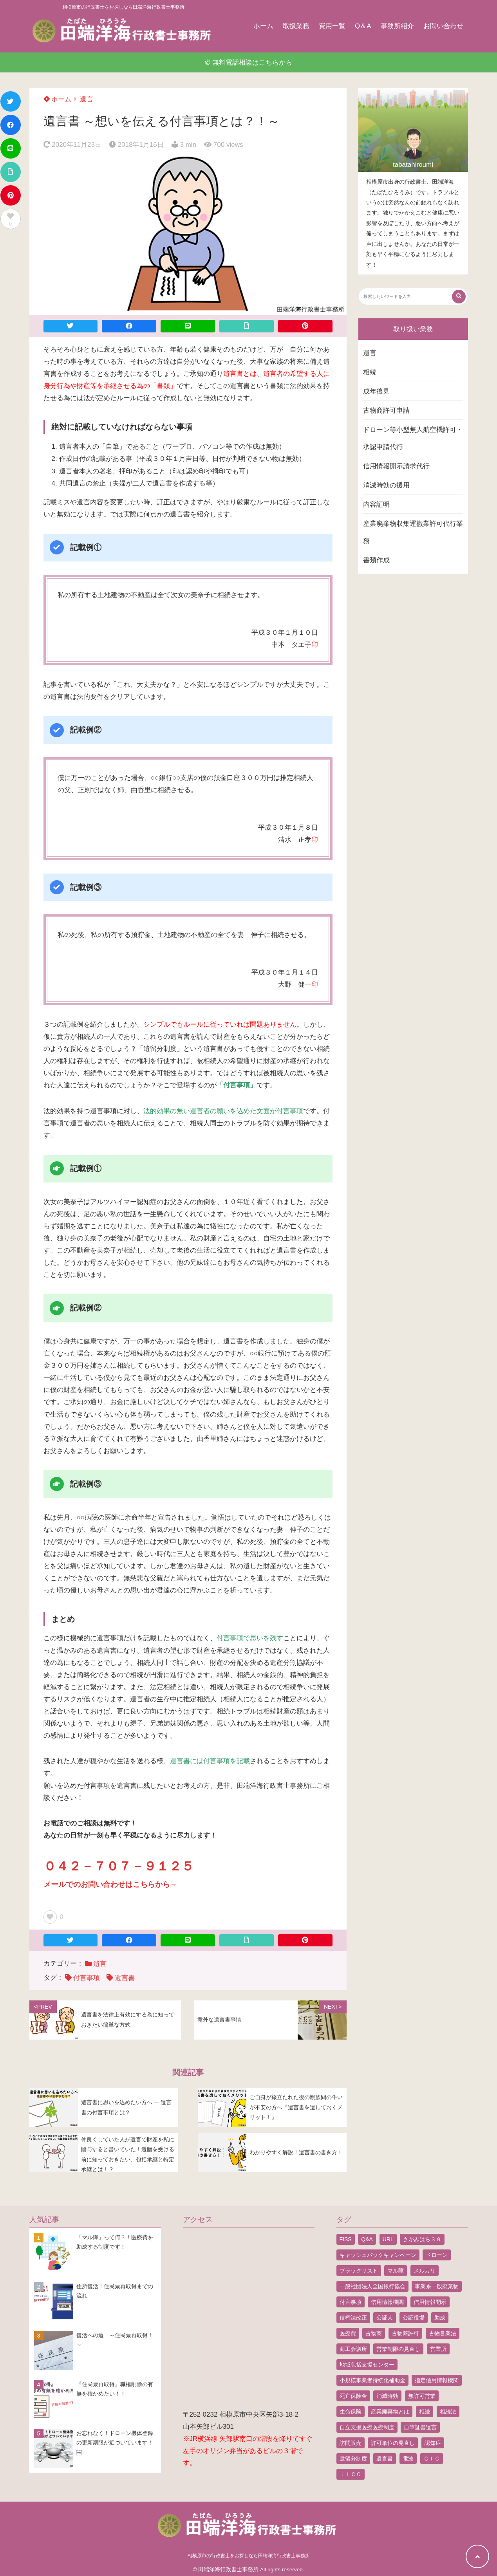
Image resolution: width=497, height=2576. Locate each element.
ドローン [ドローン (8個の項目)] (437, 2255)
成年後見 (376, 391)
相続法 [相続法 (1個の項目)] (448, 2411)
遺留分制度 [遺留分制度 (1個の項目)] (353, 2458)
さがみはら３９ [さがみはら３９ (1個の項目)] (422, 2239)
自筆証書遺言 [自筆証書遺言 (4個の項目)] (420, 2427)
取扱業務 (296, 26)
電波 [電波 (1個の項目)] (408, 2458)
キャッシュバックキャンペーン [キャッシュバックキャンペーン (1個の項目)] (378, 2255)
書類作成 (376, 560)
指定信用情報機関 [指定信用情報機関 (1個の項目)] (437, 2380)
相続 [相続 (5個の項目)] (424, 2411)
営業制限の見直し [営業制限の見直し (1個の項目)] (398, 2349)
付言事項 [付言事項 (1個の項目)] (350, 2302)
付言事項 (86, 1978)
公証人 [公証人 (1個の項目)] (384, 2317)
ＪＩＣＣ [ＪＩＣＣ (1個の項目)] (350, 2474)
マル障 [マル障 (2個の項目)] (395, 2270)
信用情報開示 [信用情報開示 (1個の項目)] (430, 2302)
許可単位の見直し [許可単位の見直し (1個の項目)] (393, 2443)
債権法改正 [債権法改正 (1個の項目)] (353, 2317)
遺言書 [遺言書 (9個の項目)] (384, 2458)
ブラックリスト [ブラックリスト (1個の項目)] (359, 2270)
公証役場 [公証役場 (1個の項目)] (414, 2317)
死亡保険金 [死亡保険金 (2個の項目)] (353, 2396)
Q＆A (363, 26)
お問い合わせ (443, 26)
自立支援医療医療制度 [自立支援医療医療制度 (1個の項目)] (367, 2427)
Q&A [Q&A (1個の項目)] (367, 2239)
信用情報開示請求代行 (396, 466)
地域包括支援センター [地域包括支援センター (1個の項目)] (367, 2364)
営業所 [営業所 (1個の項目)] (438, 2349)
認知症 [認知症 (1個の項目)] (433, 2443)
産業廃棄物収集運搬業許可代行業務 (413, 532)
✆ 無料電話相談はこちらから (248, 62)
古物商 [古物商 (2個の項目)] (373, 2333)
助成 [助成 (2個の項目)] (439, 2317)
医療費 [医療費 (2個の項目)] (348, 2333)
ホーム (263, 26)
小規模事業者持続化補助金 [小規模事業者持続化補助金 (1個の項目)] (372, 2380)
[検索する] (459, 296)
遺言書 (125, 1978)
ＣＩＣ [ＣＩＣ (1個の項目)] (431, 2458)
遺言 (86, 99)
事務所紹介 (397, 26)
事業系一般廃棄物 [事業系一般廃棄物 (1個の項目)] (437, 2286)
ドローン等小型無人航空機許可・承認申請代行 (413, 438)
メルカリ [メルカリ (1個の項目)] (425, 2270)
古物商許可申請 (386, 410)
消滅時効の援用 (386, 485)
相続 (369, 372)
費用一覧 (332, 26)
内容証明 (376, 504)
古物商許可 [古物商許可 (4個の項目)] (405, 2333)
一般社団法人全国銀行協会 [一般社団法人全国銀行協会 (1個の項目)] (372, 2286)
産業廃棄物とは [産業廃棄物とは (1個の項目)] (390, 2411)
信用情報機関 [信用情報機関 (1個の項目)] (387, 2302)
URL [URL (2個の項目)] (388, 2239)
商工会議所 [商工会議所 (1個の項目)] (353, 2349)
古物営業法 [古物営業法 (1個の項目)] (442, 2333)
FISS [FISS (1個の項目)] (346, 2239)
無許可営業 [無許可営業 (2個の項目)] (422, 2396)
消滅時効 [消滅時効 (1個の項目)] (387, 2396)
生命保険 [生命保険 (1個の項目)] (350, 2411)
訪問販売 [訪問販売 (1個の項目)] (350, 2443)
